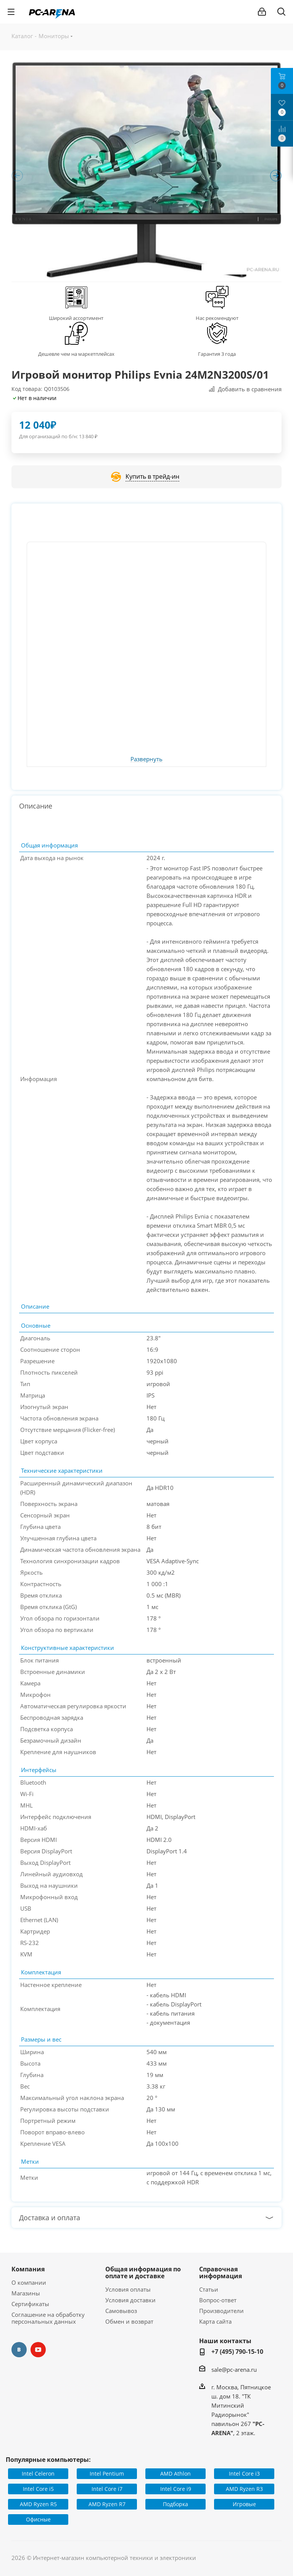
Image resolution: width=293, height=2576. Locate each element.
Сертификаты (30, 2304)
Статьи (208, 2289)
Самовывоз (121, 2311)
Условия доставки (130, 2300)
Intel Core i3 (244, 2473)
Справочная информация (220, 2272)
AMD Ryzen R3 (244, 2488)
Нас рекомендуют (217, 318)
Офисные (38, 2519)
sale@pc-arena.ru (234, 2369)
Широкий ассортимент (76, 318)
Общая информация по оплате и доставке (143, 2272)
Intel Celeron (38, 2473)
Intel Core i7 (107, 2488)
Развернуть (146, 759)
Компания (28, 2269)
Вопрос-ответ (218, 2300)
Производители (221, 2311)
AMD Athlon (175, 2473)
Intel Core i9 (175, 2488)
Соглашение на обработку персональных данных (48, 2318)
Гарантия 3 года (217, 353)
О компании (28, 2282)
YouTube (38, 2349)
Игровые (244, 2504)
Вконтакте (19, 2349)
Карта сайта (215, 2321)
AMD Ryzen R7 (107, 2504)
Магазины (25, 2293)
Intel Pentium (107, 2473)
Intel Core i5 (38, 2488)
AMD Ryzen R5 (38, 2504)
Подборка (175, 2504)
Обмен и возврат (129, 2321)
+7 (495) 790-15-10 (237, 2351)
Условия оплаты (128, 2289)
